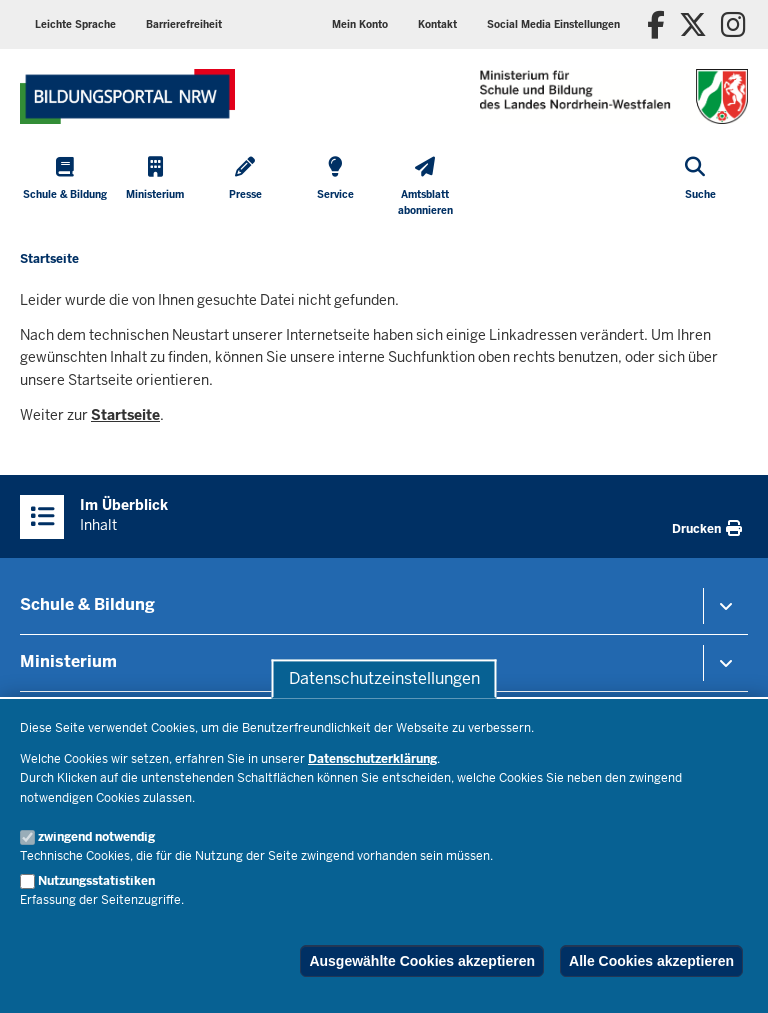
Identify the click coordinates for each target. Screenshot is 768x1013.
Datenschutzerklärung (372, 759)
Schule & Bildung (87, 604)
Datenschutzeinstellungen (384, 678)
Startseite (125, 415)
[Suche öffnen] (700, 188)
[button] (553, 24)
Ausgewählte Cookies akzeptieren (422, 961)
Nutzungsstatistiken (96, 881)
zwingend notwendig (96, 837)
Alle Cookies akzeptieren (651, 961)
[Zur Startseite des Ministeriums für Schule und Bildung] (127, 96)
